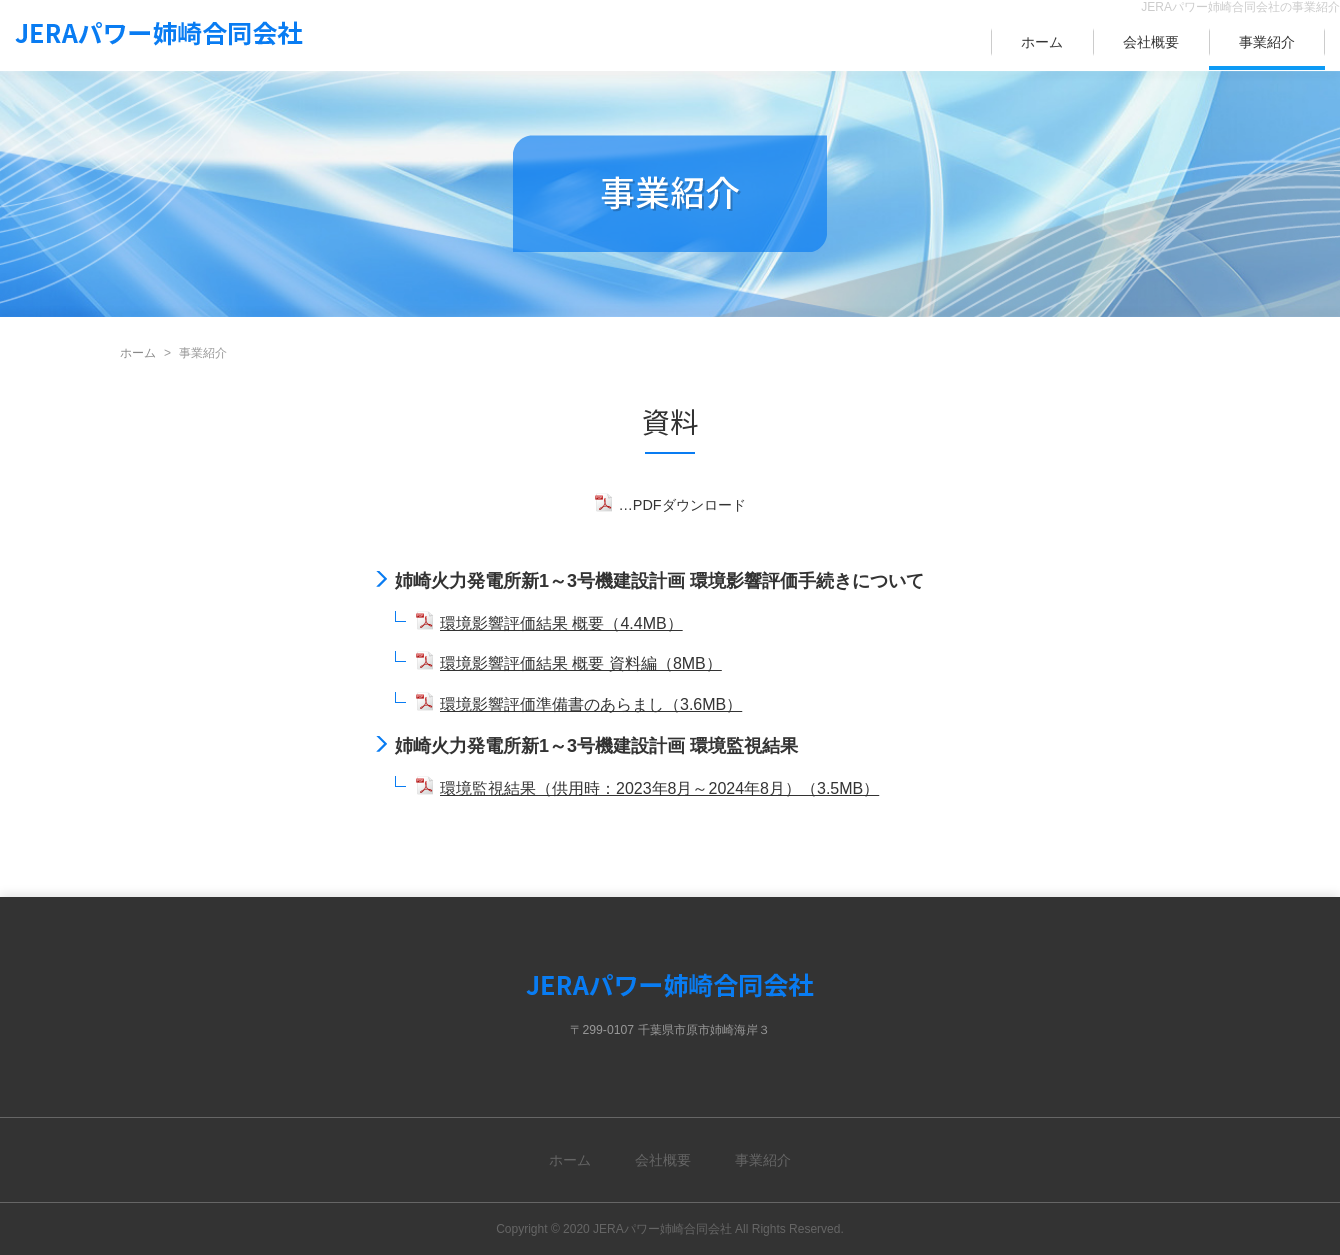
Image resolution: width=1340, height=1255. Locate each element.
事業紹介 (1267, 42)
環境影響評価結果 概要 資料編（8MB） (581, 663)
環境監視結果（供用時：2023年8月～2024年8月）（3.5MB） (659, 788)
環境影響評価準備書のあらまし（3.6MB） (591, 704)
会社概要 (1151, 42)
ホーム (1042, 42)
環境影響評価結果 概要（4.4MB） (561, 623)
